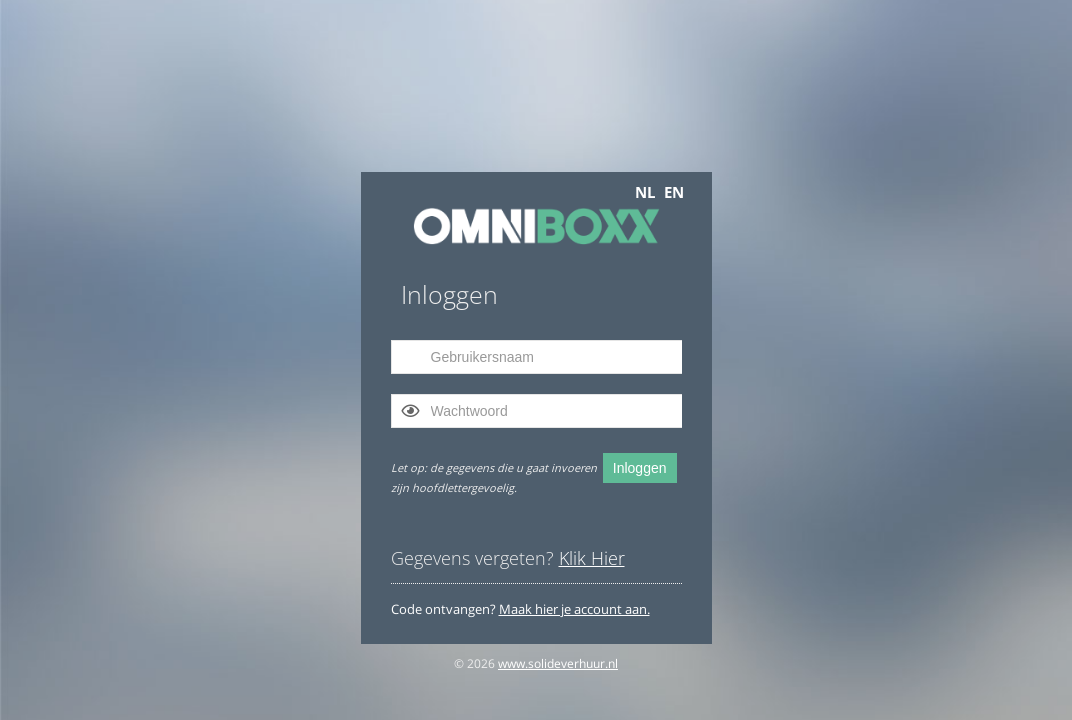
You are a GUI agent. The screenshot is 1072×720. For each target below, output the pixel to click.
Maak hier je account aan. (574, 609)
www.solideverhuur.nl (558, 663)
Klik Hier (592, 558)
